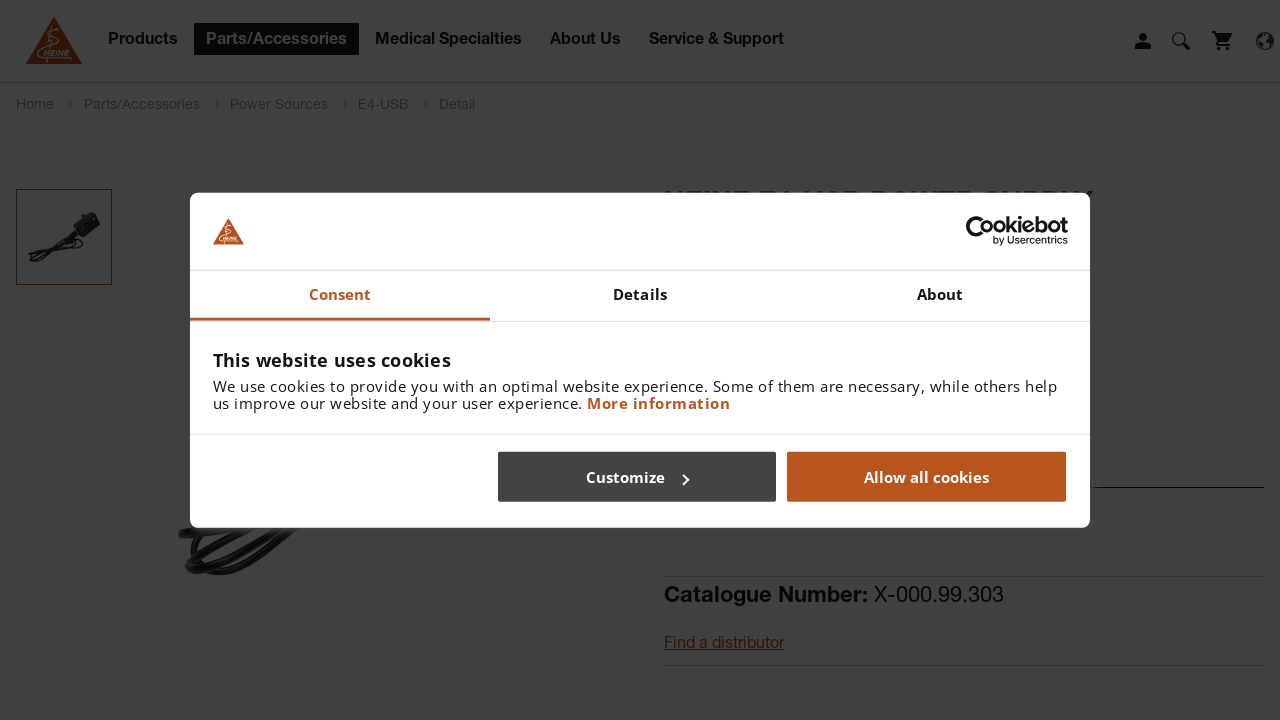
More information (658, 402)
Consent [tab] (340, 294)
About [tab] (940, 294)
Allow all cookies (926, 477)
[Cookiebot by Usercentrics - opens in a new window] (980, 231)
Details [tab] (640, 294)
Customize (637, 477)
